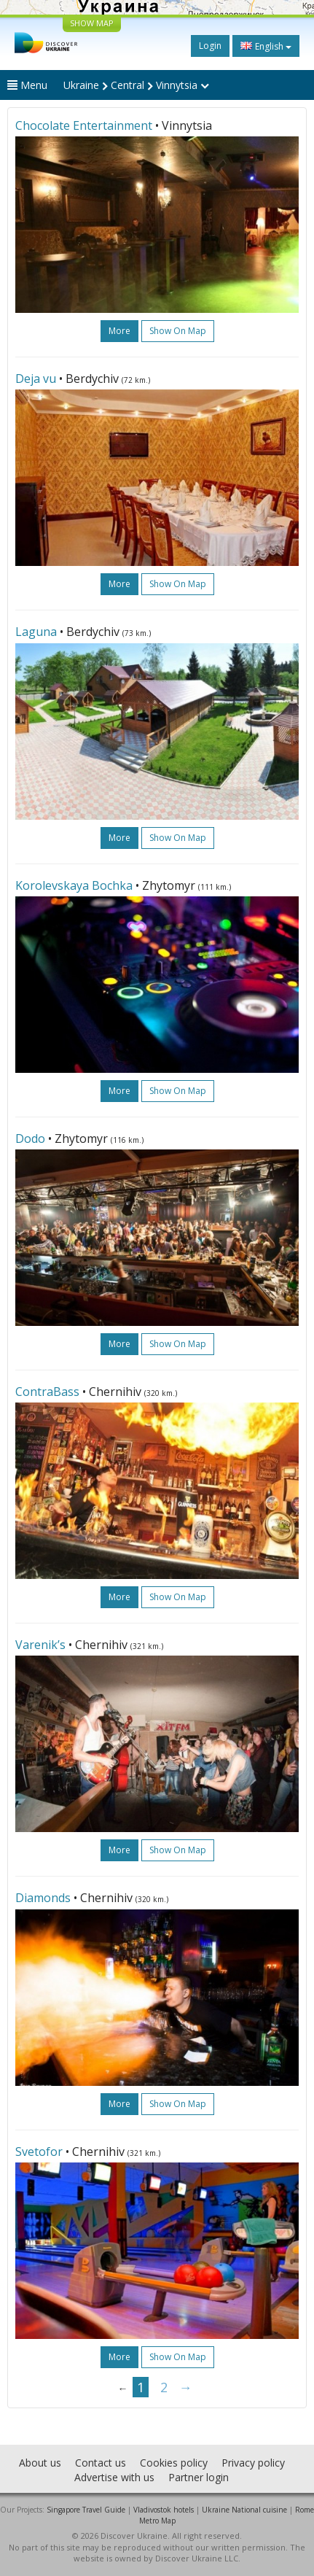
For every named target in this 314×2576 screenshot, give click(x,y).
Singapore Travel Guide (86, 2510)
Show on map (177, 331)
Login (210, 45)
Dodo (30, 1138)
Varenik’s (40, 1645)
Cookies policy (174, 2463)
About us (40, 2463)
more (119, 331)
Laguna (36, 632)
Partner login (198, 2477)
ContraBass (47, 1392)
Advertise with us (114, 2477)
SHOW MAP (92, 23)
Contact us (100, 2463)
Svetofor (39, 2152)
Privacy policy (253, 2463)
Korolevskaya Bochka (74, 885)
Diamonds (43, 1898)
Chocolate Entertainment (83, 125)
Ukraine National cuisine (244, 2510)
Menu (27, 85)
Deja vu (35, 379)
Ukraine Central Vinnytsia (136, 85)
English (265, 46)
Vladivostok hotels (163, 2510)
